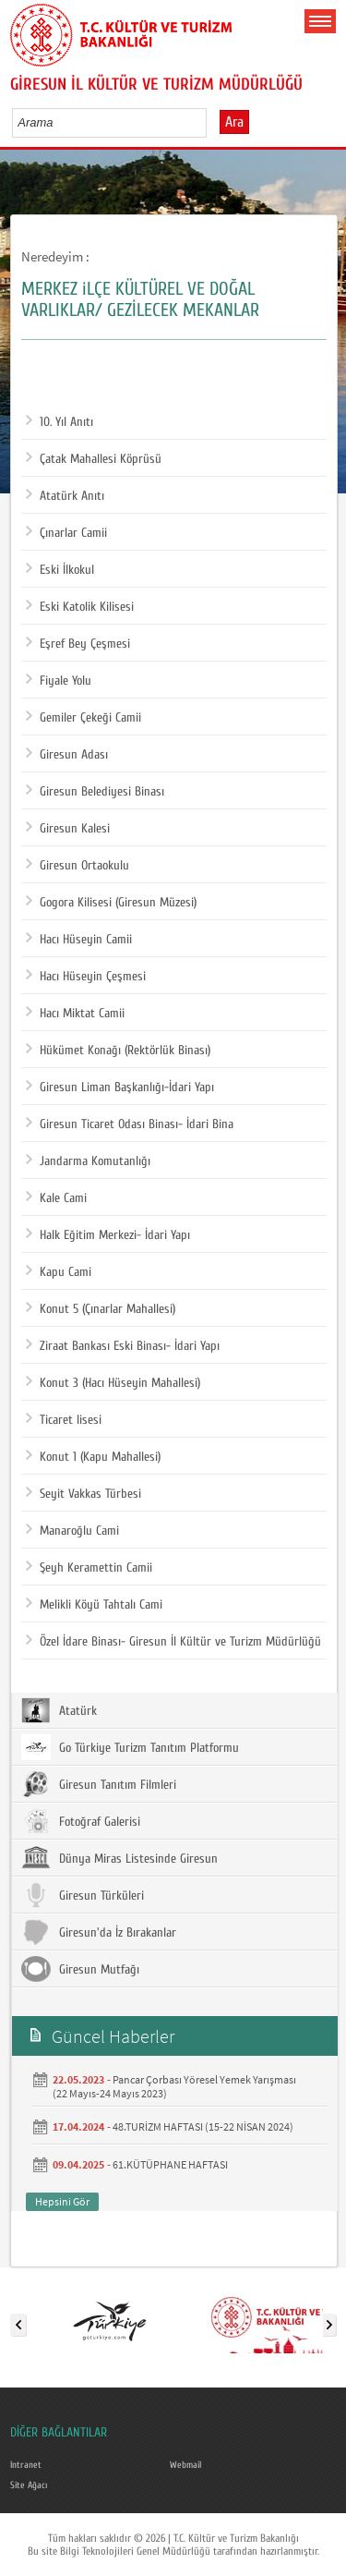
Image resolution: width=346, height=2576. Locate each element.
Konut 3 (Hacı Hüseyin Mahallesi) (113, 1383)
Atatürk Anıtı (65, 496)
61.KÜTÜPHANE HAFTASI (170, 2164)
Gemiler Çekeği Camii (83, 717)
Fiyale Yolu (58, 680)
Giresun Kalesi (68, 828)
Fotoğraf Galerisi (80, 1821)
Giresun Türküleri (82, 1895)
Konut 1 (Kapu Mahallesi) (93, 1457)
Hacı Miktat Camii (75, 1013)
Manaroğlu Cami (72, 1531)
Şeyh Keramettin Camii (89, 1567)
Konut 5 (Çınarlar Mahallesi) (100, 1309)
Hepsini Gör (62, 2201)
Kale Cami (56, 1198)
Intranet (26, 2465)
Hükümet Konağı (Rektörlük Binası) (118, 1050)
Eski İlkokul (60, 570)
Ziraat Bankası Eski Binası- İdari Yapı (123, 1346)
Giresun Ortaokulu (77, 865)
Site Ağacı (28, 2485)
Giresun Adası (67, 754)
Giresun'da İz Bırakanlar (98, 1932)
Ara (234, 122)
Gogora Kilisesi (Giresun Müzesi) (111, 902)
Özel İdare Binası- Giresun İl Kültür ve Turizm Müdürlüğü (173, 1641)
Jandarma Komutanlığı (88, 1161)
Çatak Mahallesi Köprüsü (93, 459)
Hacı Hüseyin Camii (79, 939)
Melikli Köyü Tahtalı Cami (94, 1604)
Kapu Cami (58, 1272)
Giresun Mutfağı (80, 1969)
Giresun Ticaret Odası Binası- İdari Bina (129, 1124)
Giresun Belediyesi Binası (95, 791)
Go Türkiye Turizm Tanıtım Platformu (130, 1747)
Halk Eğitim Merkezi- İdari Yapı (108, 1235)
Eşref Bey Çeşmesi (78, 644)
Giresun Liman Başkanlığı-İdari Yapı (120, 1087)
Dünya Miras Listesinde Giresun (119, 1858)
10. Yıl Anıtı (59, 422)
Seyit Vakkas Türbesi (83, 1494)
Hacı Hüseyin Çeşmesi (86, 976)
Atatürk (59, 1710)
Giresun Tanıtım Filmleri (98, 1784)
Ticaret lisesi (63, 1420)
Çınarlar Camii (66, 533)
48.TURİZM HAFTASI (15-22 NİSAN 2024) (203, 2126)
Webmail (185, 2465)
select (211, 122)
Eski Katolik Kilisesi (80, 607)
